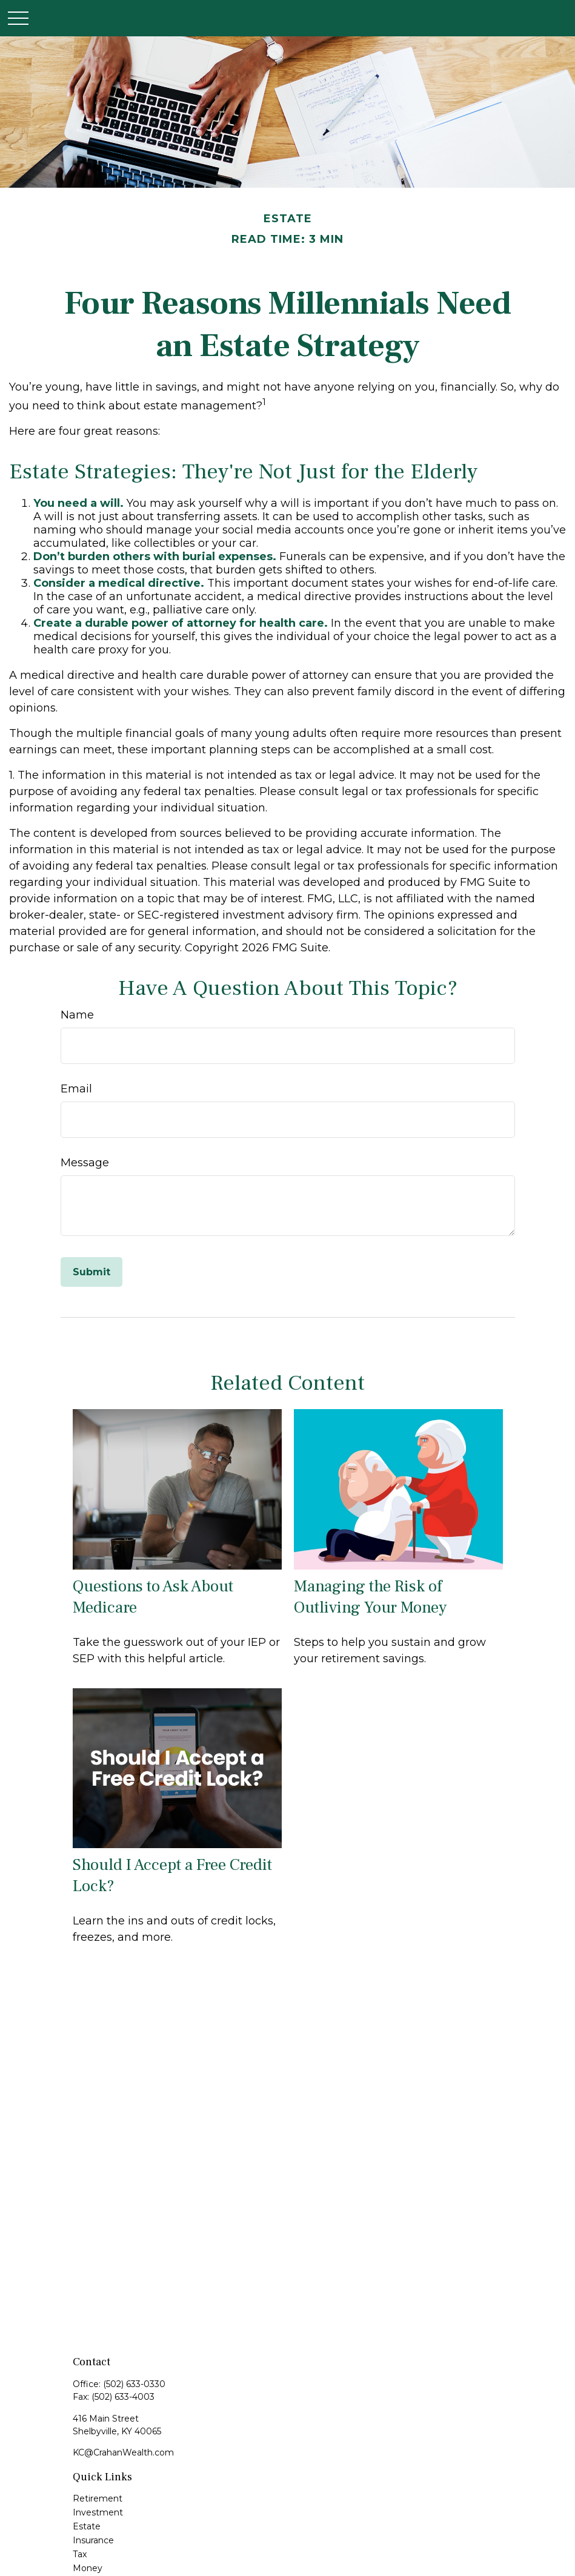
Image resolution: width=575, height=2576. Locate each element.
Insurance (93, 2540)
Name (77, 1015)
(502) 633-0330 (134, 2384)
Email (76, 1088)
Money (87, 2568)
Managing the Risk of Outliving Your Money (370, 1597)
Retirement (97, 2498)
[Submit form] (91, 1272)
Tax (80, 2554)
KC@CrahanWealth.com (123, 2452)
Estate (87, 2526)
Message (85, 1162)
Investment (98, 2512)
